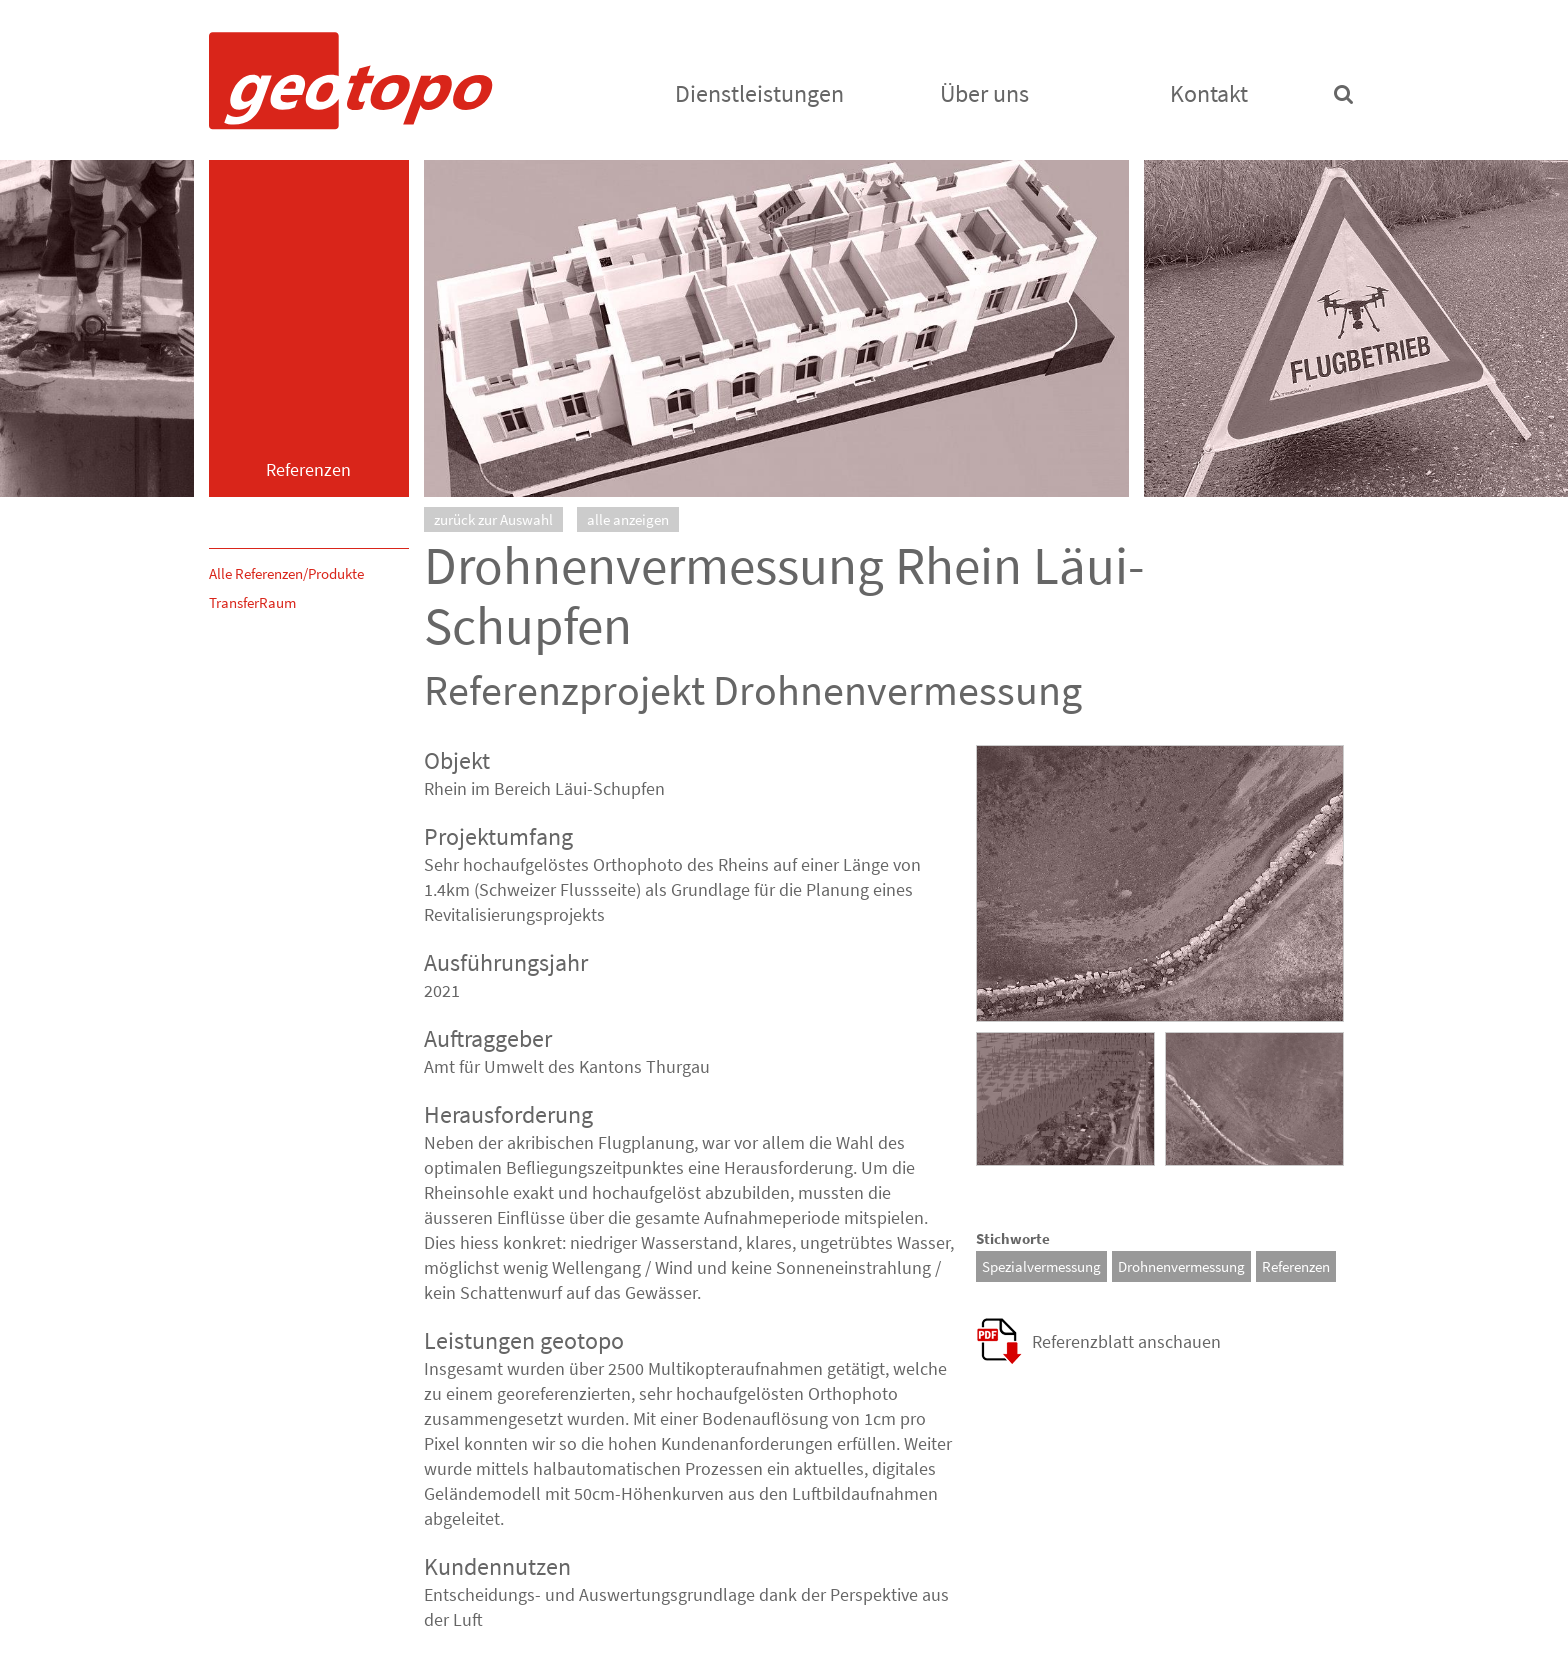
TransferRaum (252, 602)
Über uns (984, 93)
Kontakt (1209, 93)
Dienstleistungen (759, 93)
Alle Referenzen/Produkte (286, 573)
